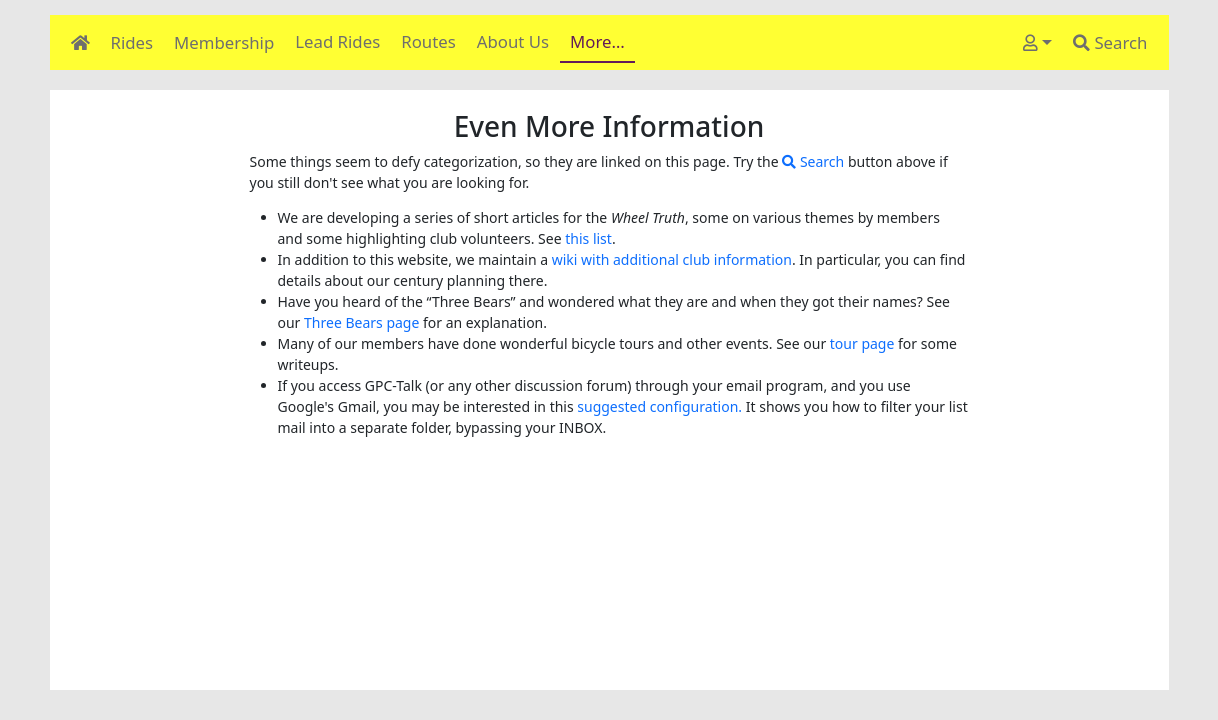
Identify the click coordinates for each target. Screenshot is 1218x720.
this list (588, 238)
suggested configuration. (659, 406)
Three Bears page (361, 322)
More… (597, 41)
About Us (513, 41)
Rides (132, 42)
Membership (224, 42)
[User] (1037, 42)
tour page (862, 343)
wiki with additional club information (672, 259)
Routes (428, 41)
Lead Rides (337, 41)
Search (1110, 42)
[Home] (80, 42)
